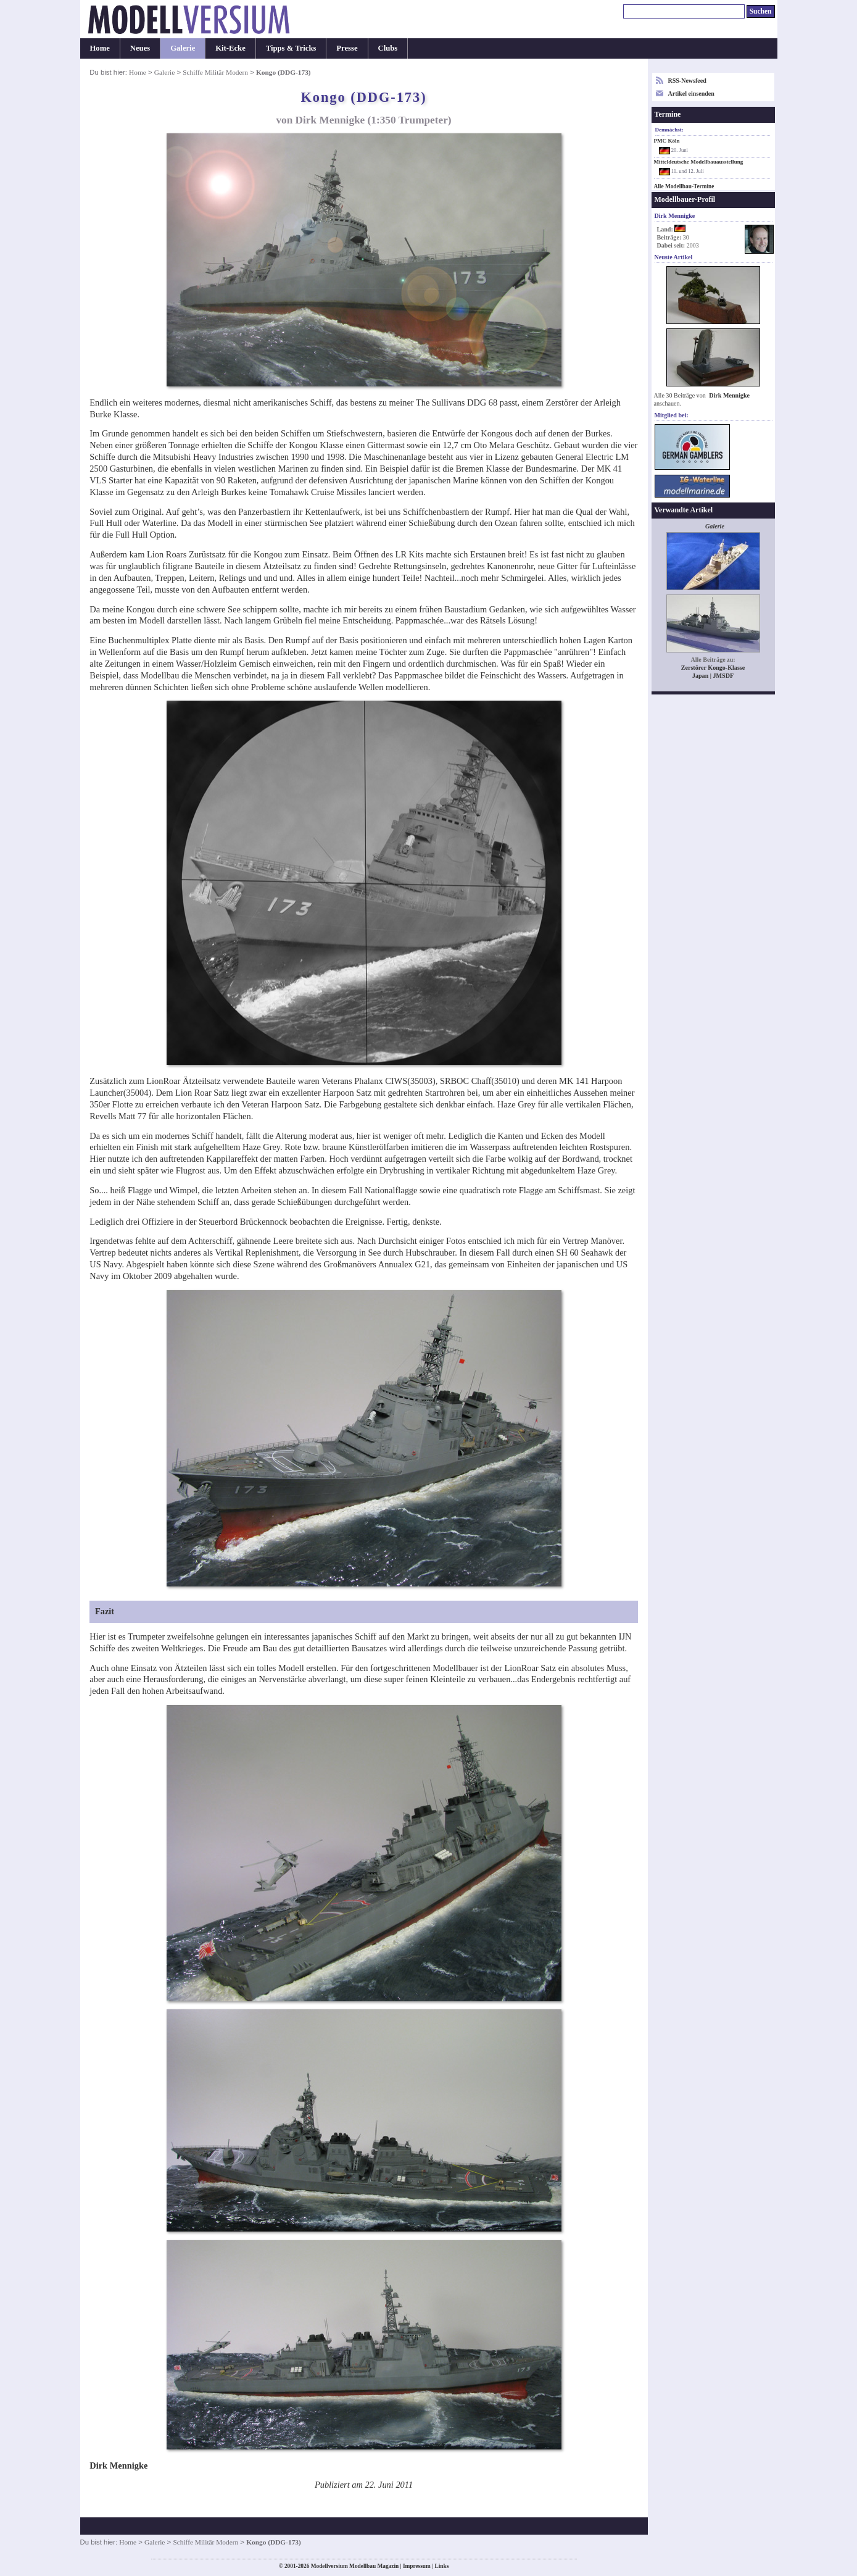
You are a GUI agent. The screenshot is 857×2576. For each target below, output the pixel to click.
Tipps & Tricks (291, 48)
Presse (346, 48)
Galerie (182, 48)
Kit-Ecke (230, 48)
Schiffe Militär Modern (215, 72)
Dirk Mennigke (729, 395)
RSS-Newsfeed (687, 80)
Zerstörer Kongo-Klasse (713, 667)
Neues (140, 48)
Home (100, 48)
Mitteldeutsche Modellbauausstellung (698, 162)
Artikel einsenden (691, 93)
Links (442, 2566)
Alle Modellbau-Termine (684, 186)
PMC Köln (667, 141)
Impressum (417, 2566)
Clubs (388, 48)
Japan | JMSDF (713, 675)
